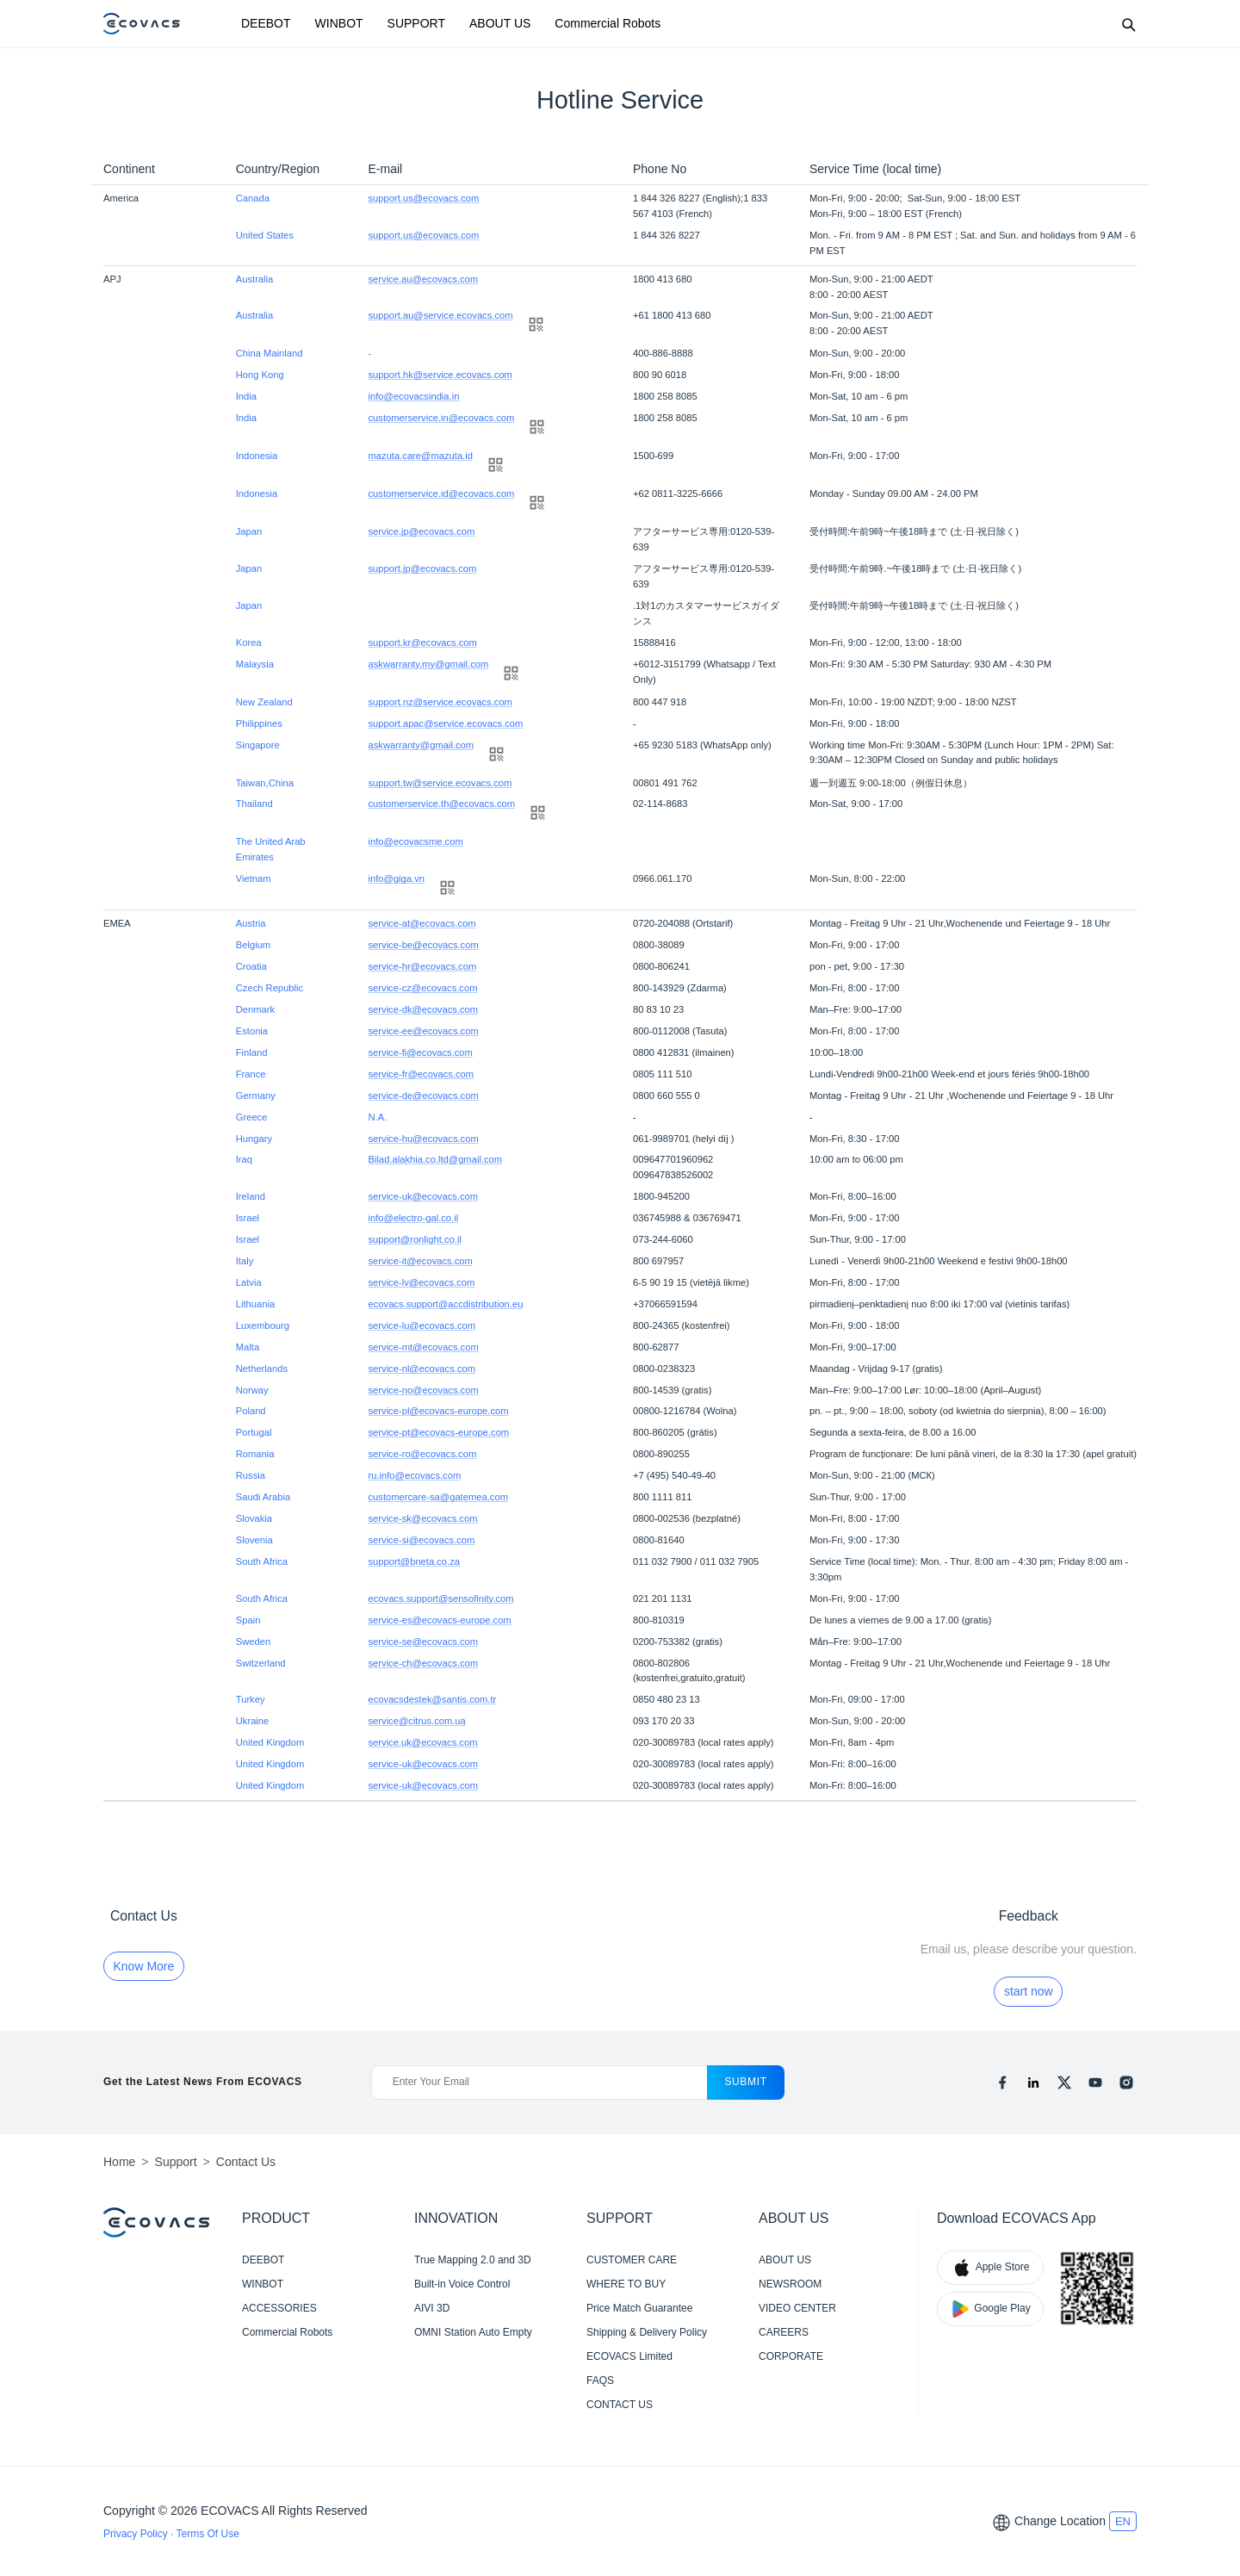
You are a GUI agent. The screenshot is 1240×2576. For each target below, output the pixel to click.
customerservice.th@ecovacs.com (442, 803)
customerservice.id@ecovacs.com (442, 493)
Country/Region (277, 169)
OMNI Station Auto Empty (473, 2332)
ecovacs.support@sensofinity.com (441, 1598)
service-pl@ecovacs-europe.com (439, 1411)
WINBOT (339, 23)
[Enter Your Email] (539, 2082)
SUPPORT (416, 23)
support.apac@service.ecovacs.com (446, 723)
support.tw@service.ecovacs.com (440, 783)
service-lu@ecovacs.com (422, 1325)
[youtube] (1095, 2082)
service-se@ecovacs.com (424, 1641)
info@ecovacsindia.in (414, 396)
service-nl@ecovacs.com (422, 1368)
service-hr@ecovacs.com (423, 966)
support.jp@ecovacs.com (423, 568)
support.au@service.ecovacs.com (441, 315)
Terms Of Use (207, 2534)
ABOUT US (499, 23)
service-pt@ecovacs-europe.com (439, 1432)
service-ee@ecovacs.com (424, 1031)
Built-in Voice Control (462, 2284)
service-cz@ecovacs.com (423, 988)
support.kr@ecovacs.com (423, 642)
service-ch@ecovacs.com (424, 1663)
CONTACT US (619, 2405)
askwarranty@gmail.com (421, 745)
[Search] (1128, 24)
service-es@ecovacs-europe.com (440, 1620)
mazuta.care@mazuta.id (421, 455)
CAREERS (784, 2332)
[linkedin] (1033, 2082)
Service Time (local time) (875, 169)
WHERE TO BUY (626, 2284)
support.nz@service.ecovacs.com (440, 702)
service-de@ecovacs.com (424, 1095)
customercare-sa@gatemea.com (438, 1497)
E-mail (386, 169)
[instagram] (1126, 2082)
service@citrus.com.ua (417, 1721)
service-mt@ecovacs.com (424, 1347)
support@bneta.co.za (415, 1561)
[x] (1064, 2082)
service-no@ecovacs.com (424, 1390)
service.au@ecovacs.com (424, 279)
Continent (129, 169)
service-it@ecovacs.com (421, 1261)
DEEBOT (266, 23)
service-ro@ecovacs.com (423, 1454)
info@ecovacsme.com (416, 841)
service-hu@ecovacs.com (424, 1138)
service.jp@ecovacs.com (422, 531)
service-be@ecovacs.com (424, 945)
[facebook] (1002, 2082)
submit (745, 2082)
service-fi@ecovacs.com (421, 1052)
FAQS (600, 2380)
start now (1028, 1991)
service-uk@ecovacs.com (424, 1196)
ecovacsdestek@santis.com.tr (433, 1699)
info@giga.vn (397, 878)
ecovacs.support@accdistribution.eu (446, 1304)
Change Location (1060, 2521)
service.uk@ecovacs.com (423, 1742)
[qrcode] (536, 324)
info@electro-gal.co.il (414, 1218)
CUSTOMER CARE (631, 2260)
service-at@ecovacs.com (422, 923)
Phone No (659, 169)
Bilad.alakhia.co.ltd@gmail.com (436, 1159)
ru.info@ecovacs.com (415, 1475)
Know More (144, 1966)
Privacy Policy (136, 2534)
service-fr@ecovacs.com (421, 1074)
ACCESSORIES (279, 2308)
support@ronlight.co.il (415, 1239)
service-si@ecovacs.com (422, 1540)
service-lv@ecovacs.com (422, 1282)
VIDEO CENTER (797, 2308)
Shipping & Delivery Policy (646, 2332)
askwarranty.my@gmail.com (429, 664)
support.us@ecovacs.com (424, 198)
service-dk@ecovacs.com (424, 1009)
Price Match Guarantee (639, 2308)
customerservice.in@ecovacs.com (442, 418)
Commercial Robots (607, 23)
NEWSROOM (790, 2284)
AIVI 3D (432, 2308)
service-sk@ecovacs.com (423, 1518)
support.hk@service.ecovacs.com (440, 374)
